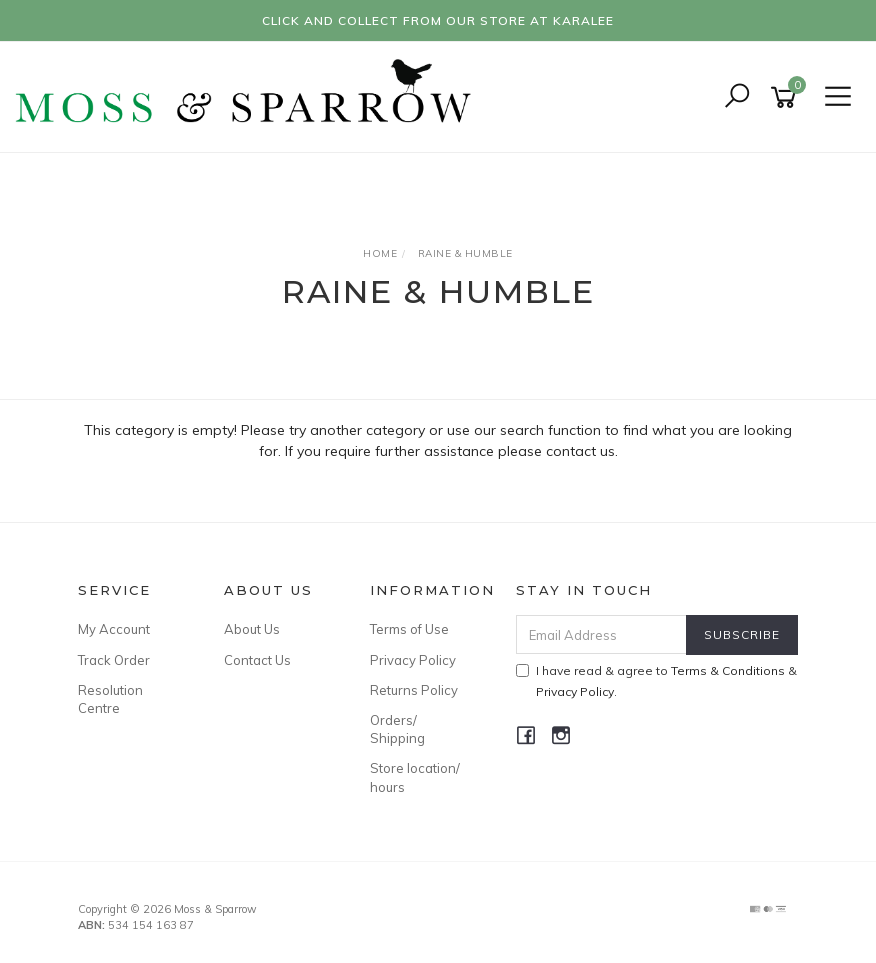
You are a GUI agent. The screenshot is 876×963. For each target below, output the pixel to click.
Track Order (114, 660)
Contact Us (257, 660)
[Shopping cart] (787, 97)
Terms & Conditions (728, 670)
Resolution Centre (110, 699)
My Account (114, 629)
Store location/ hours (415, 777)
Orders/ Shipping (397, 729)
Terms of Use (409, 629)
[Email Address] (602, 634)
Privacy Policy (413, 660)
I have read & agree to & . (656, 681)
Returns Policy (414, 690)
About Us (252, 629)
